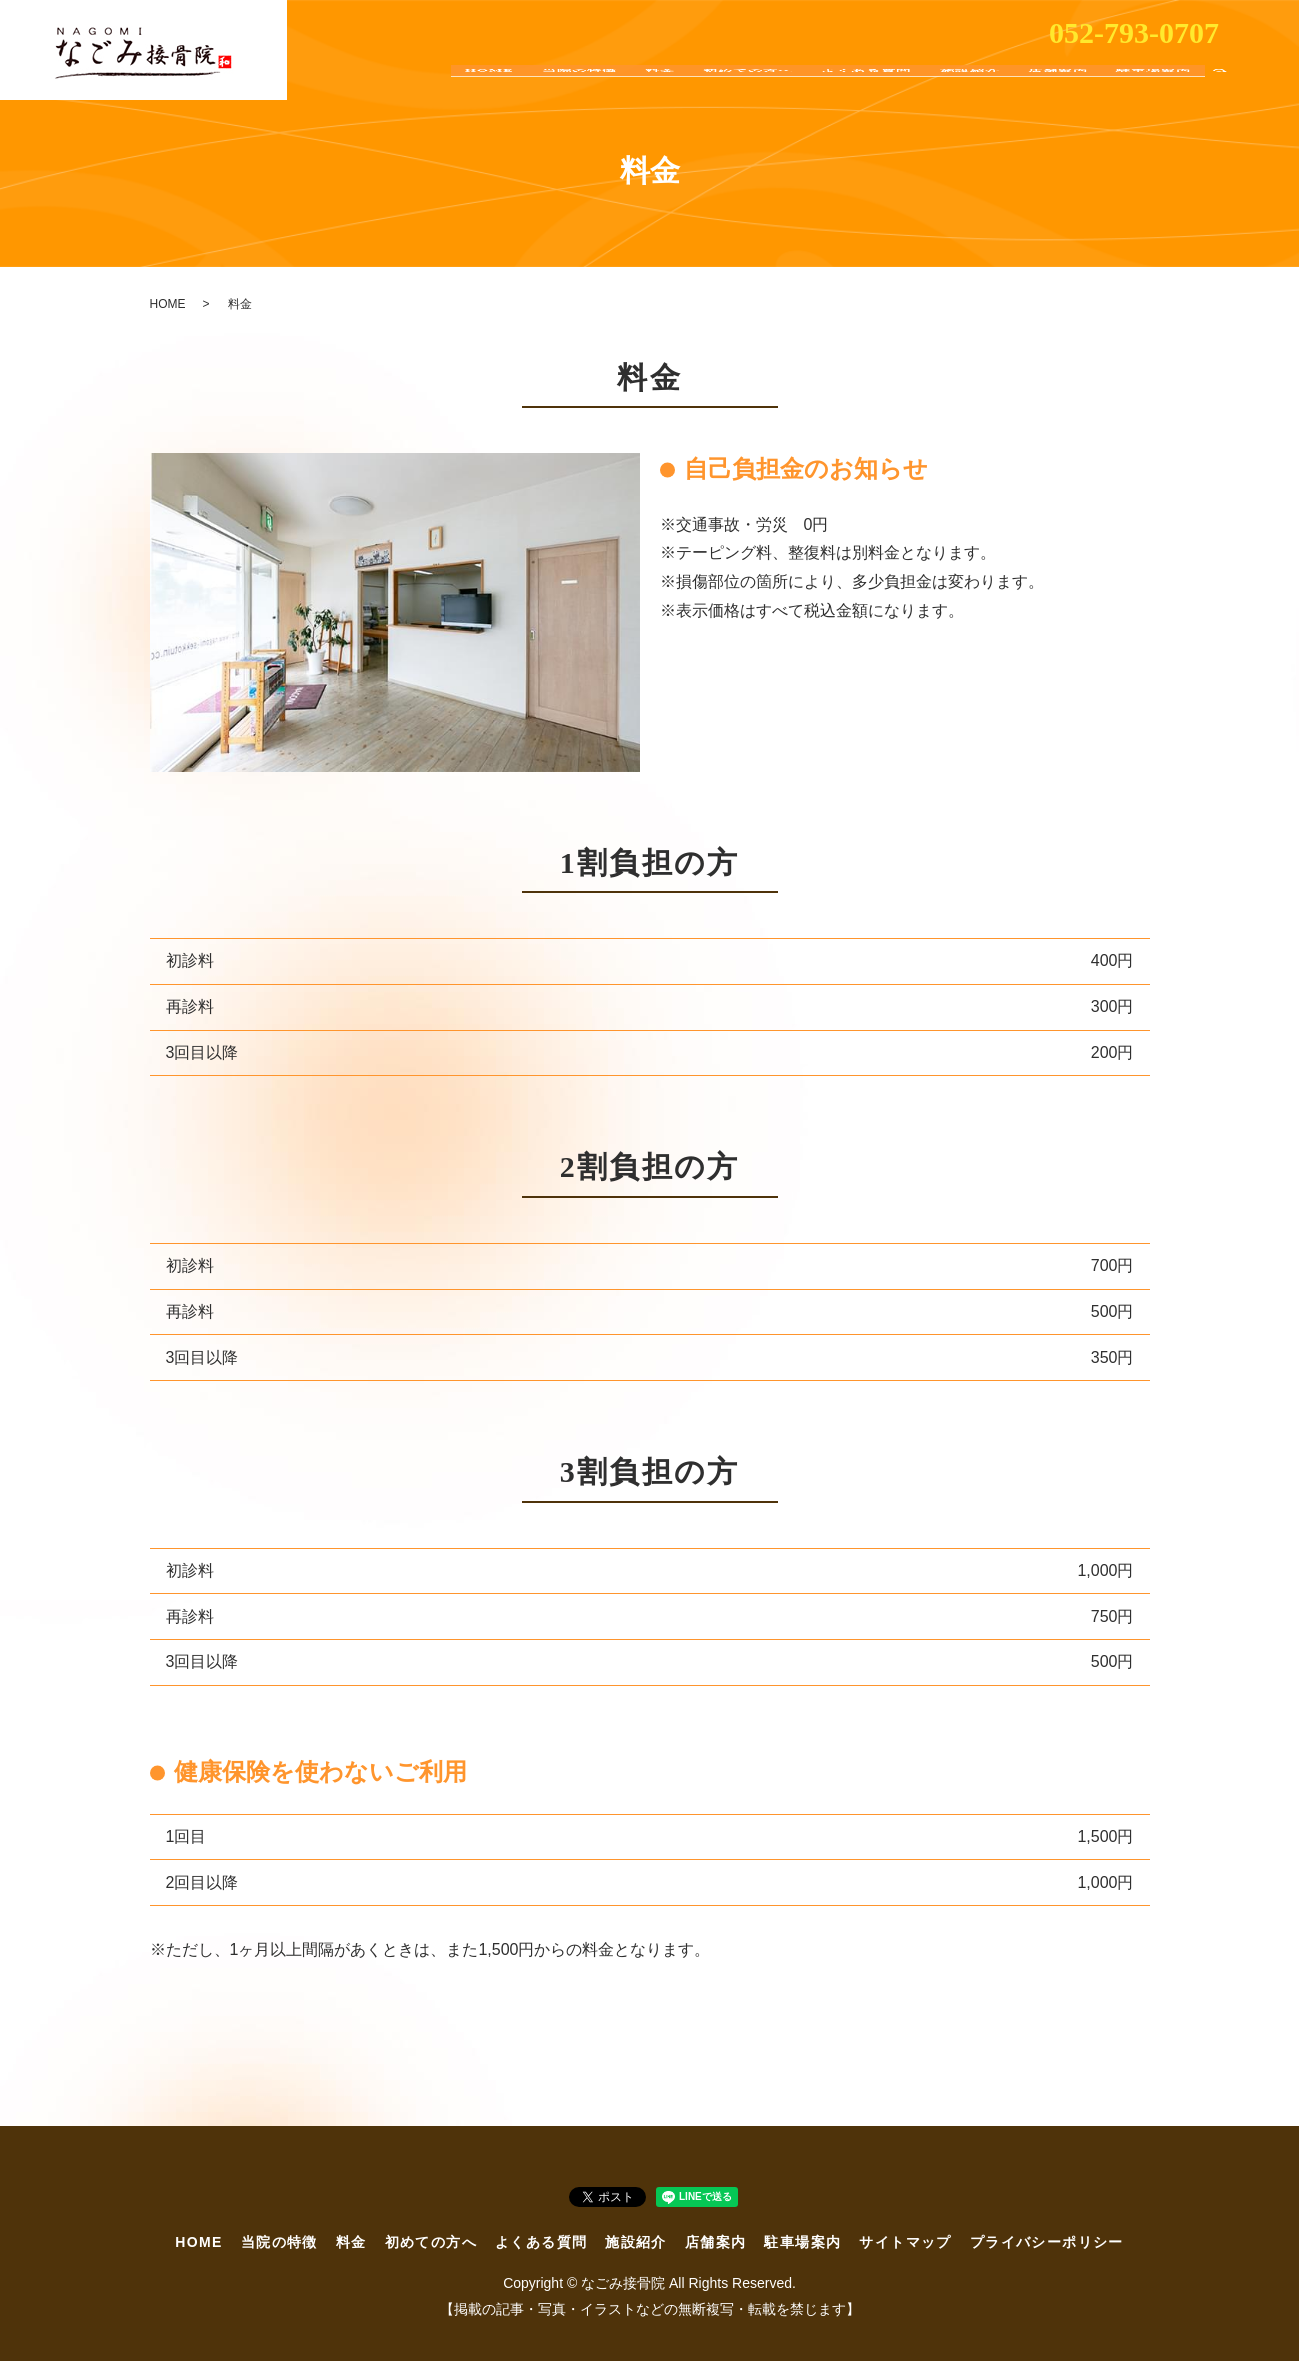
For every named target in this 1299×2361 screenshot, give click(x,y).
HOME (489, 89)
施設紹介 (969, 89)
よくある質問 (866, 89)
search (1220, 90)
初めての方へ (748, 89)
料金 (659, 89)
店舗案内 (1057, 89)
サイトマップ (905, 2242)
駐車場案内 (1153, 89)
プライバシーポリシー (1047, 2242)
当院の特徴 (578, 89)
